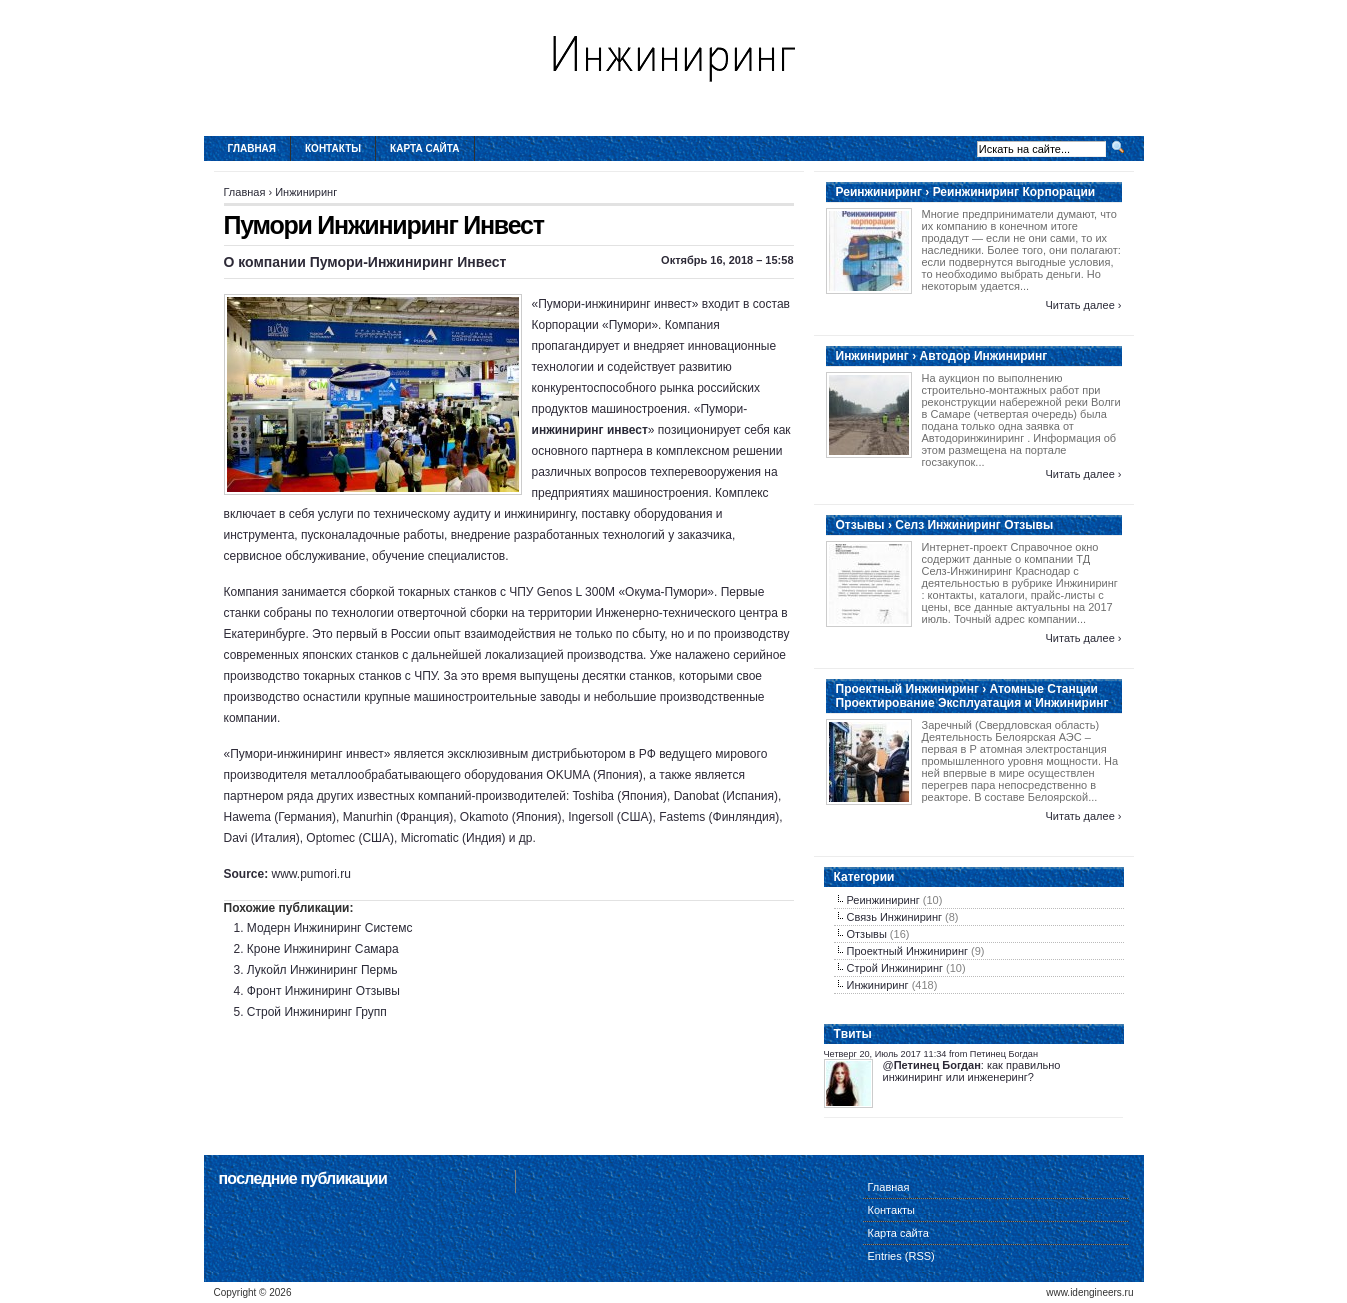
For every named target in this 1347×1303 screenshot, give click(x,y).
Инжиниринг (306, 192)
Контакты (333, 148)
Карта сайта (424, 148)
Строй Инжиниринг (895, 968)
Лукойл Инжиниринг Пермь (322, 970)
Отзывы (867, 934)
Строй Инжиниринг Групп (317, 1012)
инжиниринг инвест (590, 430)
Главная (252, 148)
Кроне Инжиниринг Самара (323, 949)
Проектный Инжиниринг (907, 951)
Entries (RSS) (901, 1256)
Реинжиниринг (883, 900)
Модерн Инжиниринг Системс (330, 928)
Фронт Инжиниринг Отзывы (323, 991)
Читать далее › (1083, 305)
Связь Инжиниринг (895, 917)
